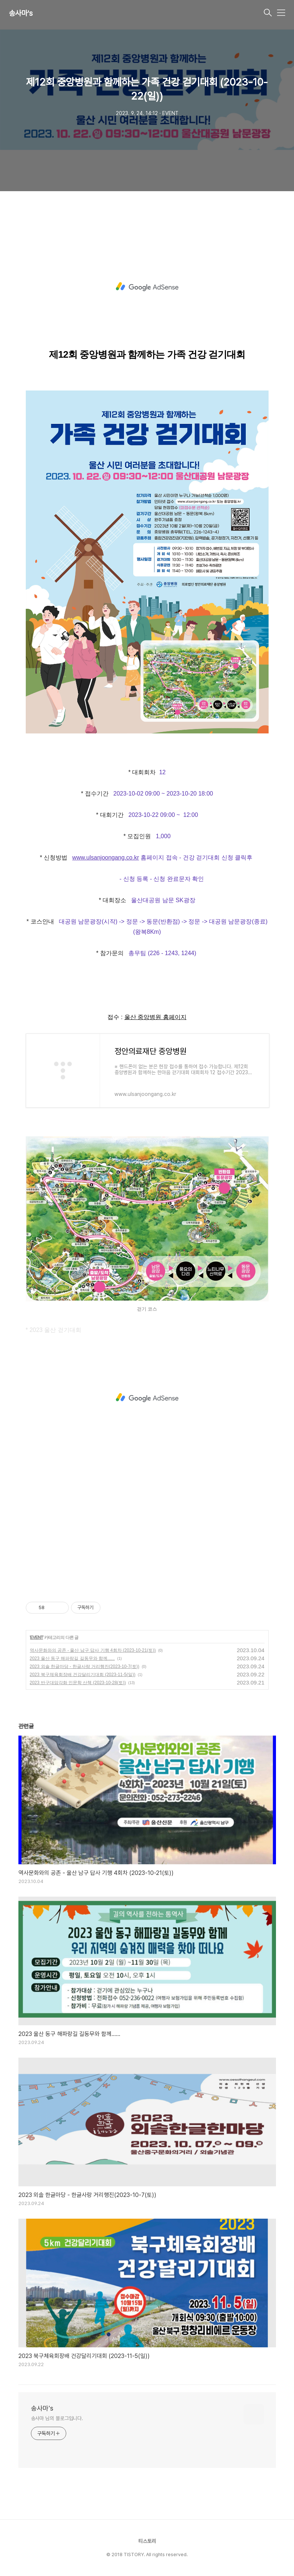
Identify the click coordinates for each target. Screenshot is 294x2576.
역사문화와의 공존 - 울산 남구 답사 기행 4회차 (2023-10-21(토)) (93, 1650)
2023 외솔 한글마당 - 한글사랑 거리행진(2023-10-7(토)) (84, 1666)
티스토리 (147, 2541)
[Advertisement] (147, 286)
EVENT (36, 1637)
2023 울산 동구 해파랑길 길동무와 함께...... (72, 1658)
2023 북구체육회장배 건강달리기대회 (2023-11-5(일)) (82, 1674)
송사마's (21, 13)
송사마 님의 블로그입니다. (57, 2418)
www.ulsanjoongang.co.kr (105, 857)
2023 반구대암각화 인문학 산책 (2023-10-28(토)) (78, 1682)
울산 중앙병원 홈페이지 (155, 1017)
